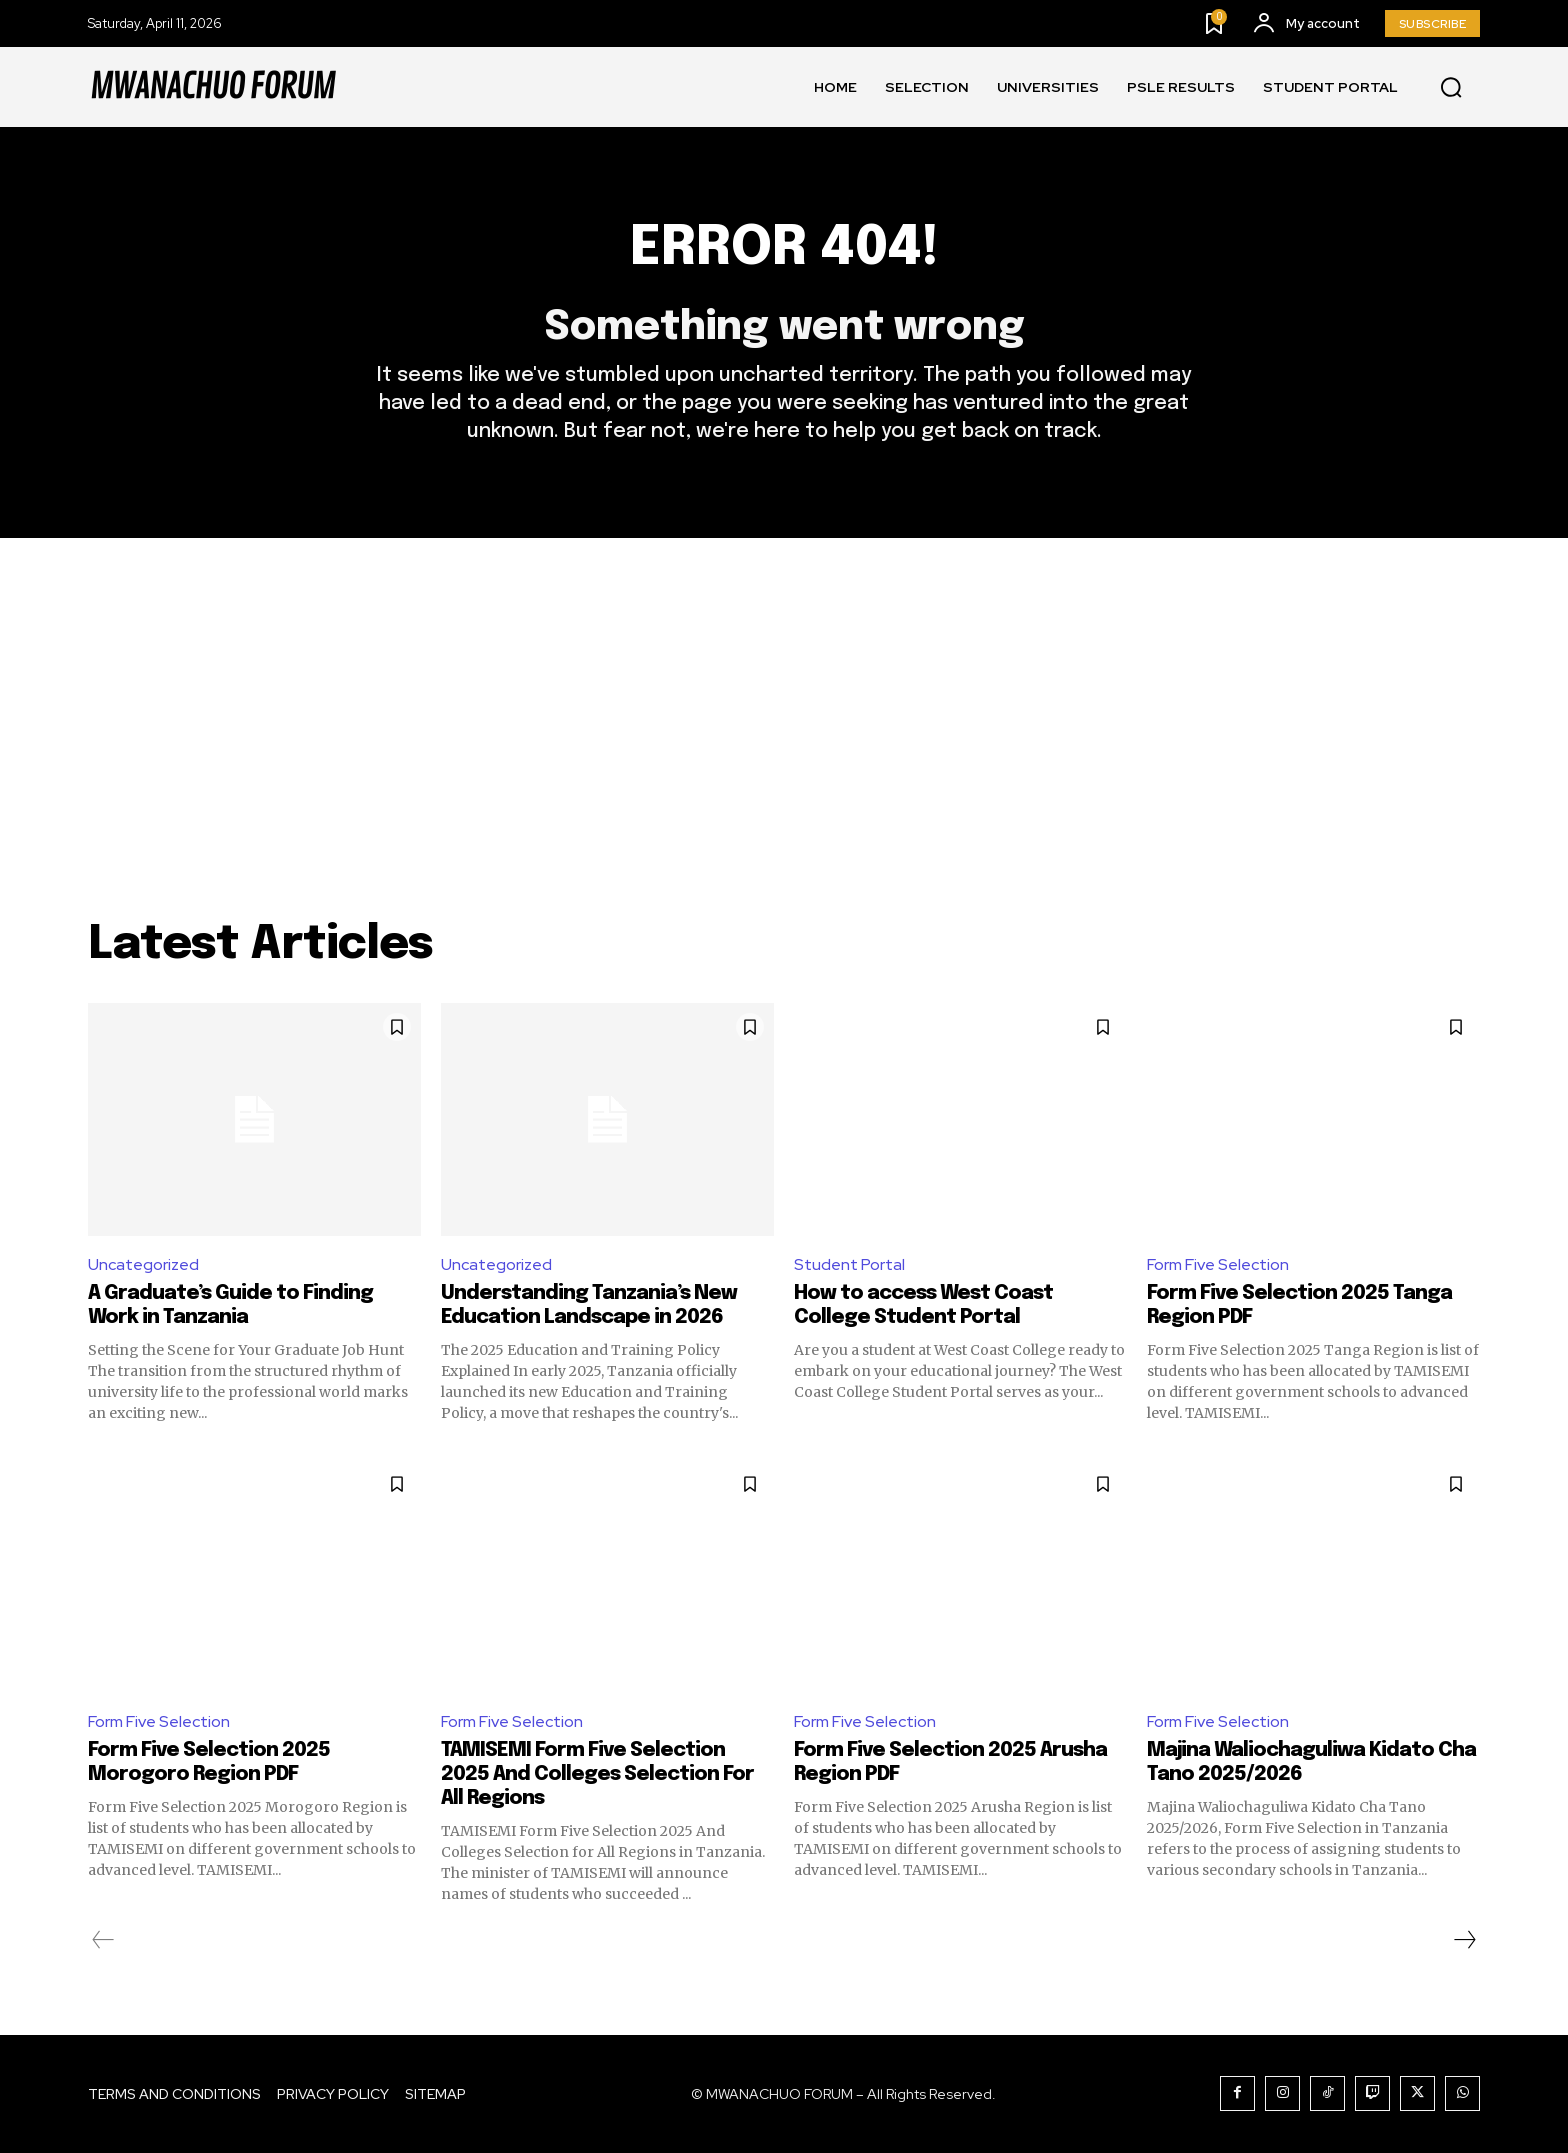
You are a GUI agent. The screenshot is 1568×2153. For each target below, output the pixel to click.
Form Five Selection (1218, 1264)
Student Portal (849, 1264)
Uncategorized (143, 1264)
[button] (1451, 88)
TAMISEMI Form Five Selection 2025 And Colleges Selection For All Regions (597, 1774)
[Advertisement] (784, 688)
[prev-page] (103, 1940)
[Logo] (213, 87)
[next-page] (1464, 1940)
